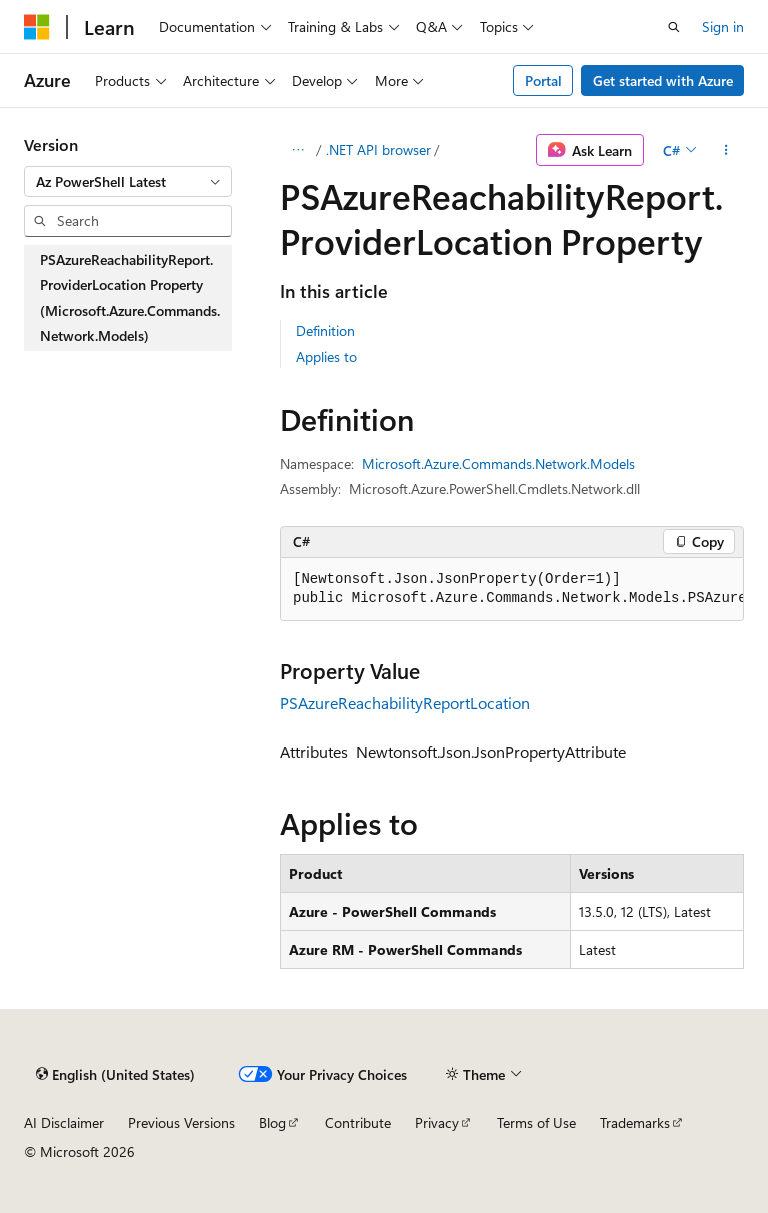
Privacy (437, 1122)
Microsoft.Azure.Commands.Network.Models (498, 463)
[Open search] (674, 27)
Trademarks (635, 1122)
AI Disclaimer (64, 1122)
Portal (543, 80)
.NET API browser (378, 149)
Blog (272, 1122)
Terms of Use (536, 1122)
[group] (512, 589)
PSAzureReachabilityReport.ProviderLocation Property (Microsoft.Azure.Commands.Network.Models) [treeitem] (130, 298)
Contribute (358, 1122)
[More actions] (726, 150)
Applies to (326, 356)
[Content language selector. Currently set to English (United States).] (115, 1074)
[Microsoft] (37, 27)
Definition (325, 330)
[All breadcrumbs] (297, 150)
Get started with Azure (663, 80)
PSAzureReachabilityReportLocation (405, 702)
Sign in (723, 26)
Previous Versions (181, 1122)
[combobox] (128, 182)
